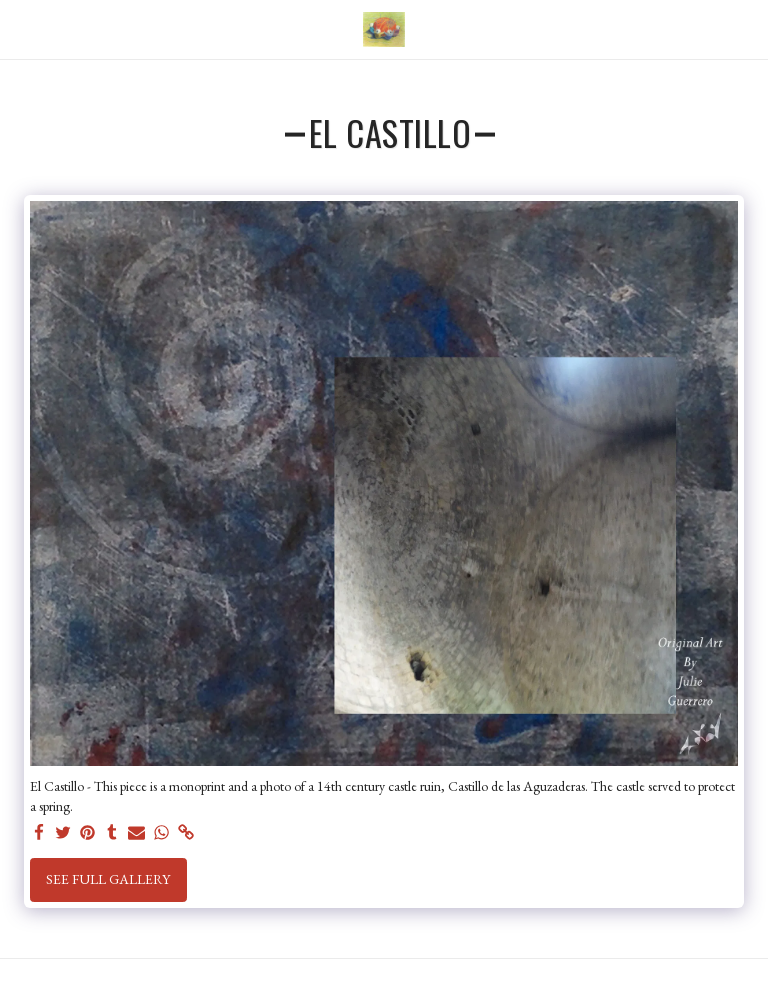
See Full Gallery (108, 879)
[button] (22, 29)
